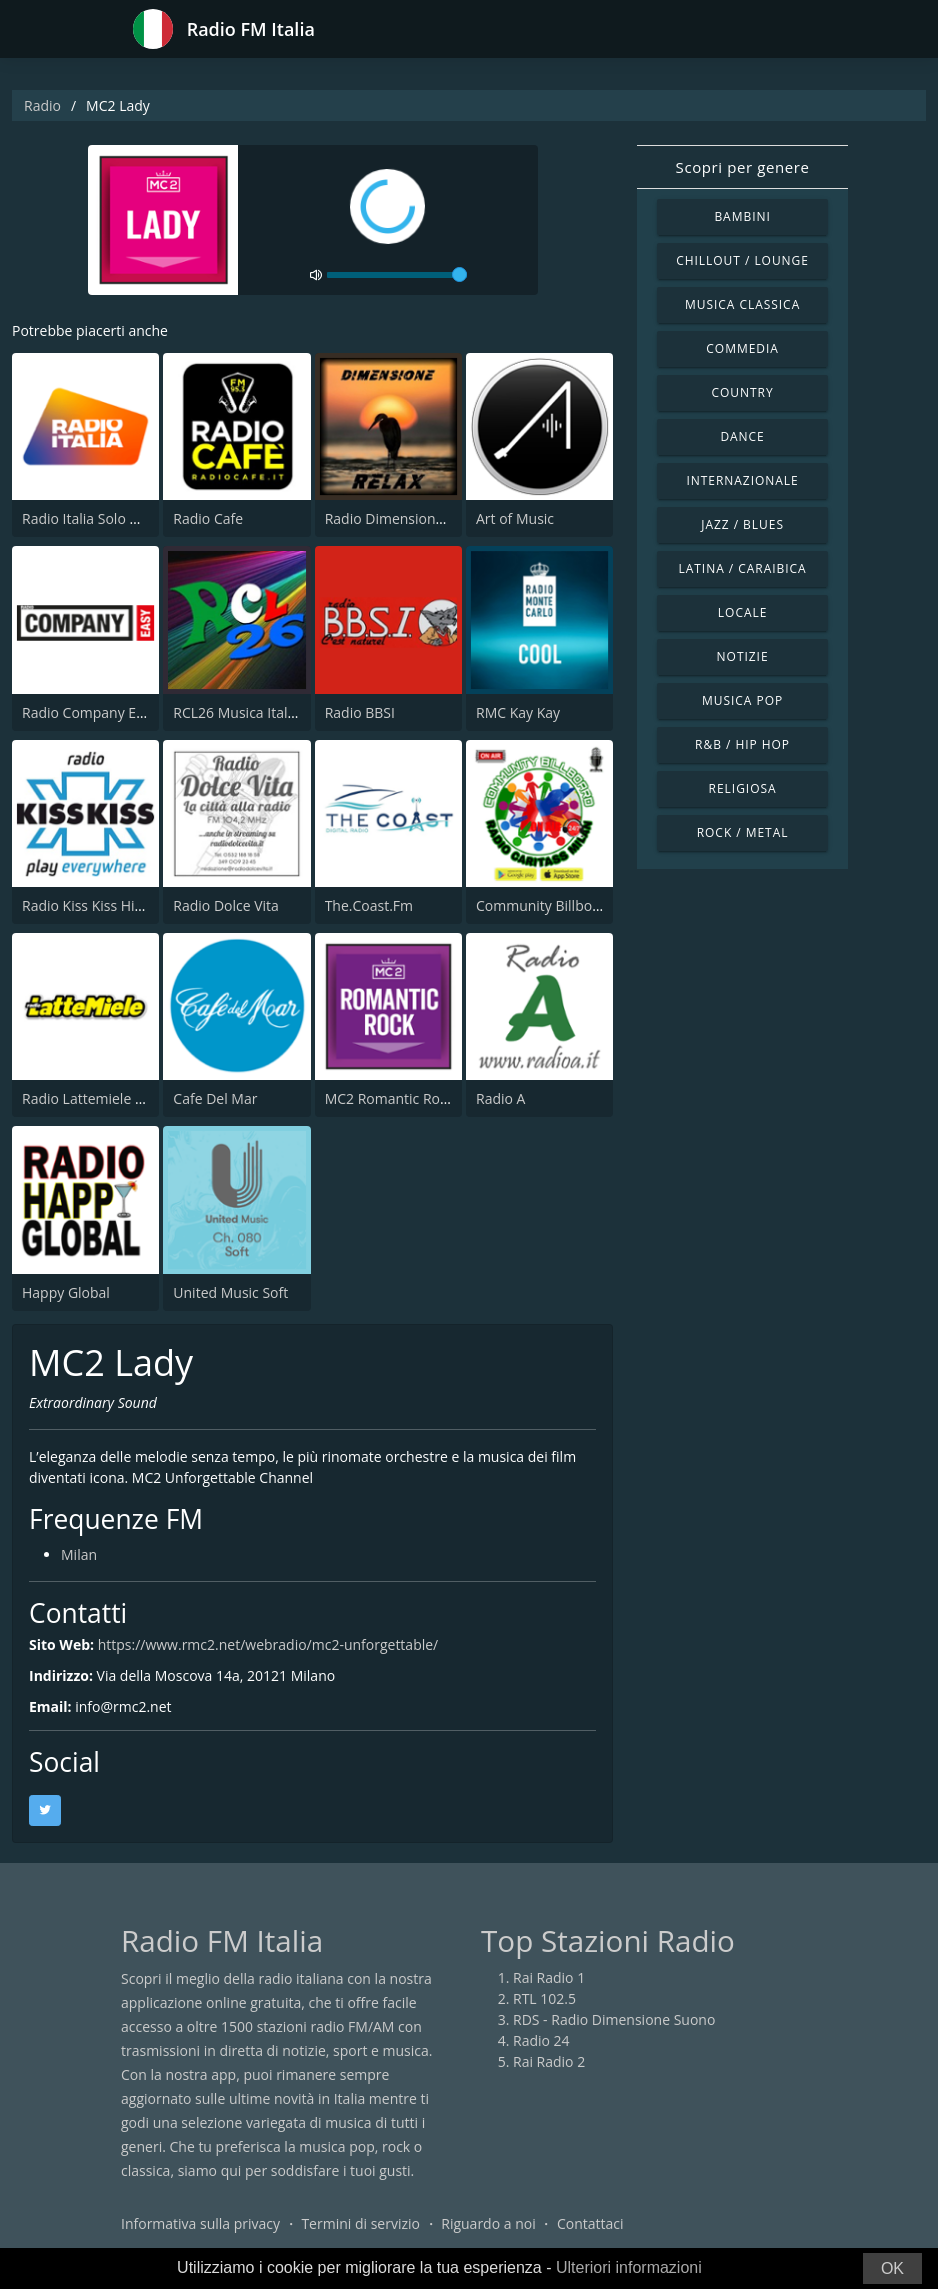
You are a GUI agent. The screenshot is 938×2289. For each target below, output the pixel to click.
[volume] (397, 275)
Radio (42, 105)
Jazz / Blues (742, 524)
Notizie (743, 656)
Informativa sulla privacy (200, 2223)
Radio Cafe (208, 518)
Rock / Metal (743, 832)
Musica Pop (742, 700)
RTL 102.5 (544, 1998)
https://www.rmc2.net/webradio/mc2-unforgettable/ (268, 1644)
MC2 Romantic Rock (389, 1098)
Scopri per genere (743, 167)
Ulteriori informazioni (629, 2267)
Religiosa (743, 788)
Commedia (742, 348)
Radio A (500, 1098)
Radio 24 (541, 2040)
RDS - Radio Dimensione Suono (614, 2019)
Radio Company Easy (90, 712)
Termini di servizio (360, 2223)
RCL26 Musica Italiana (244, 712)
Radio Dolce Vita (226, 905)
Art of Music (515, 518)
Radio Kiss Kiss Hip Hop (98, 905)
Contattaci (590, 2223)
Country (743, 392)
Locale (742, 612)
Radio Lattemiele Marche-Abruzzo (132, 1098)
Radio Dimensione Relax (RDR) (423, 518)
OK (892, 2268)
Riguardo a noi (488, 2223)
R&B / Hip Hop (742, 744)
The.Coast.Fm (369, 905)
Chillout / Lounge (742, 260)
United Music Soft (230, 1292)
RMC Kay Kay (518, 712)
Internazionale (742, 480)
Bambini (742, 216)
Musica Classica (742, 304)
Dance (742, 436)
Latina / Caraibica (743, 568)
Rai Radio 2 (549, 2061)
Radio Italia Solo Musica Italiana (124, 518)
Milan (79, 1554)
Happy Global (66, 1292)
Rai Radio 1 (549, 1977)
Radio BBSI (360, 712)
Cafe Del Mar (215, 1098)
